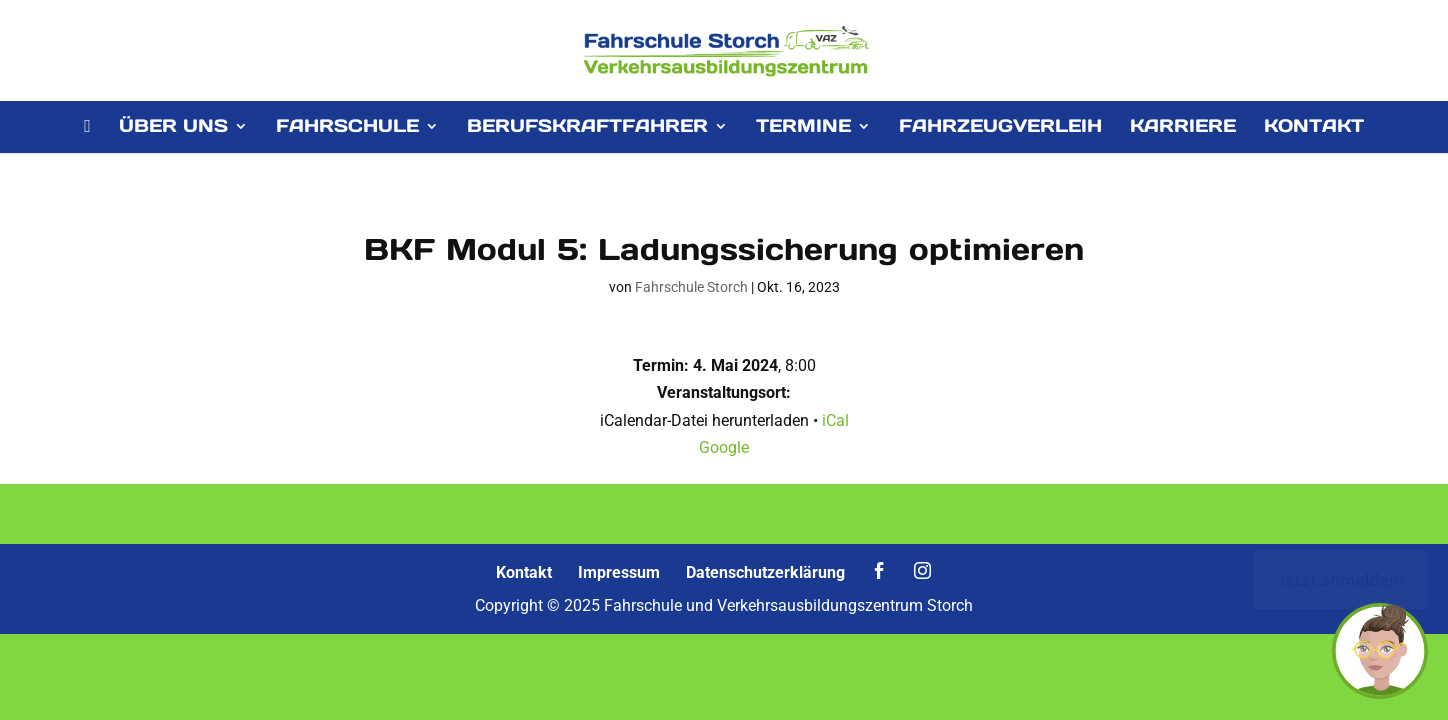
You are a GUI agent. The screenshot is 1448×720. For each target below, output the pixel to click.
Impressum (619, 572)
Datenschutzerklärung (765, 572)
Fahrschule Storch (691, 287)
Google (724, 447)
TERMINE (803, 128)
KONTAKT (1314, 128)
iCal (835, 420)
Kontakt (524, 572)
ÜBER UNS (173, 128)
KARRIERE (1183, 128)
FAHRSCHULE (347, 128)
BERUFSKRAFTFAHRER (587, 128)
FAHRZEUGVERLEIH (1000, 128)
